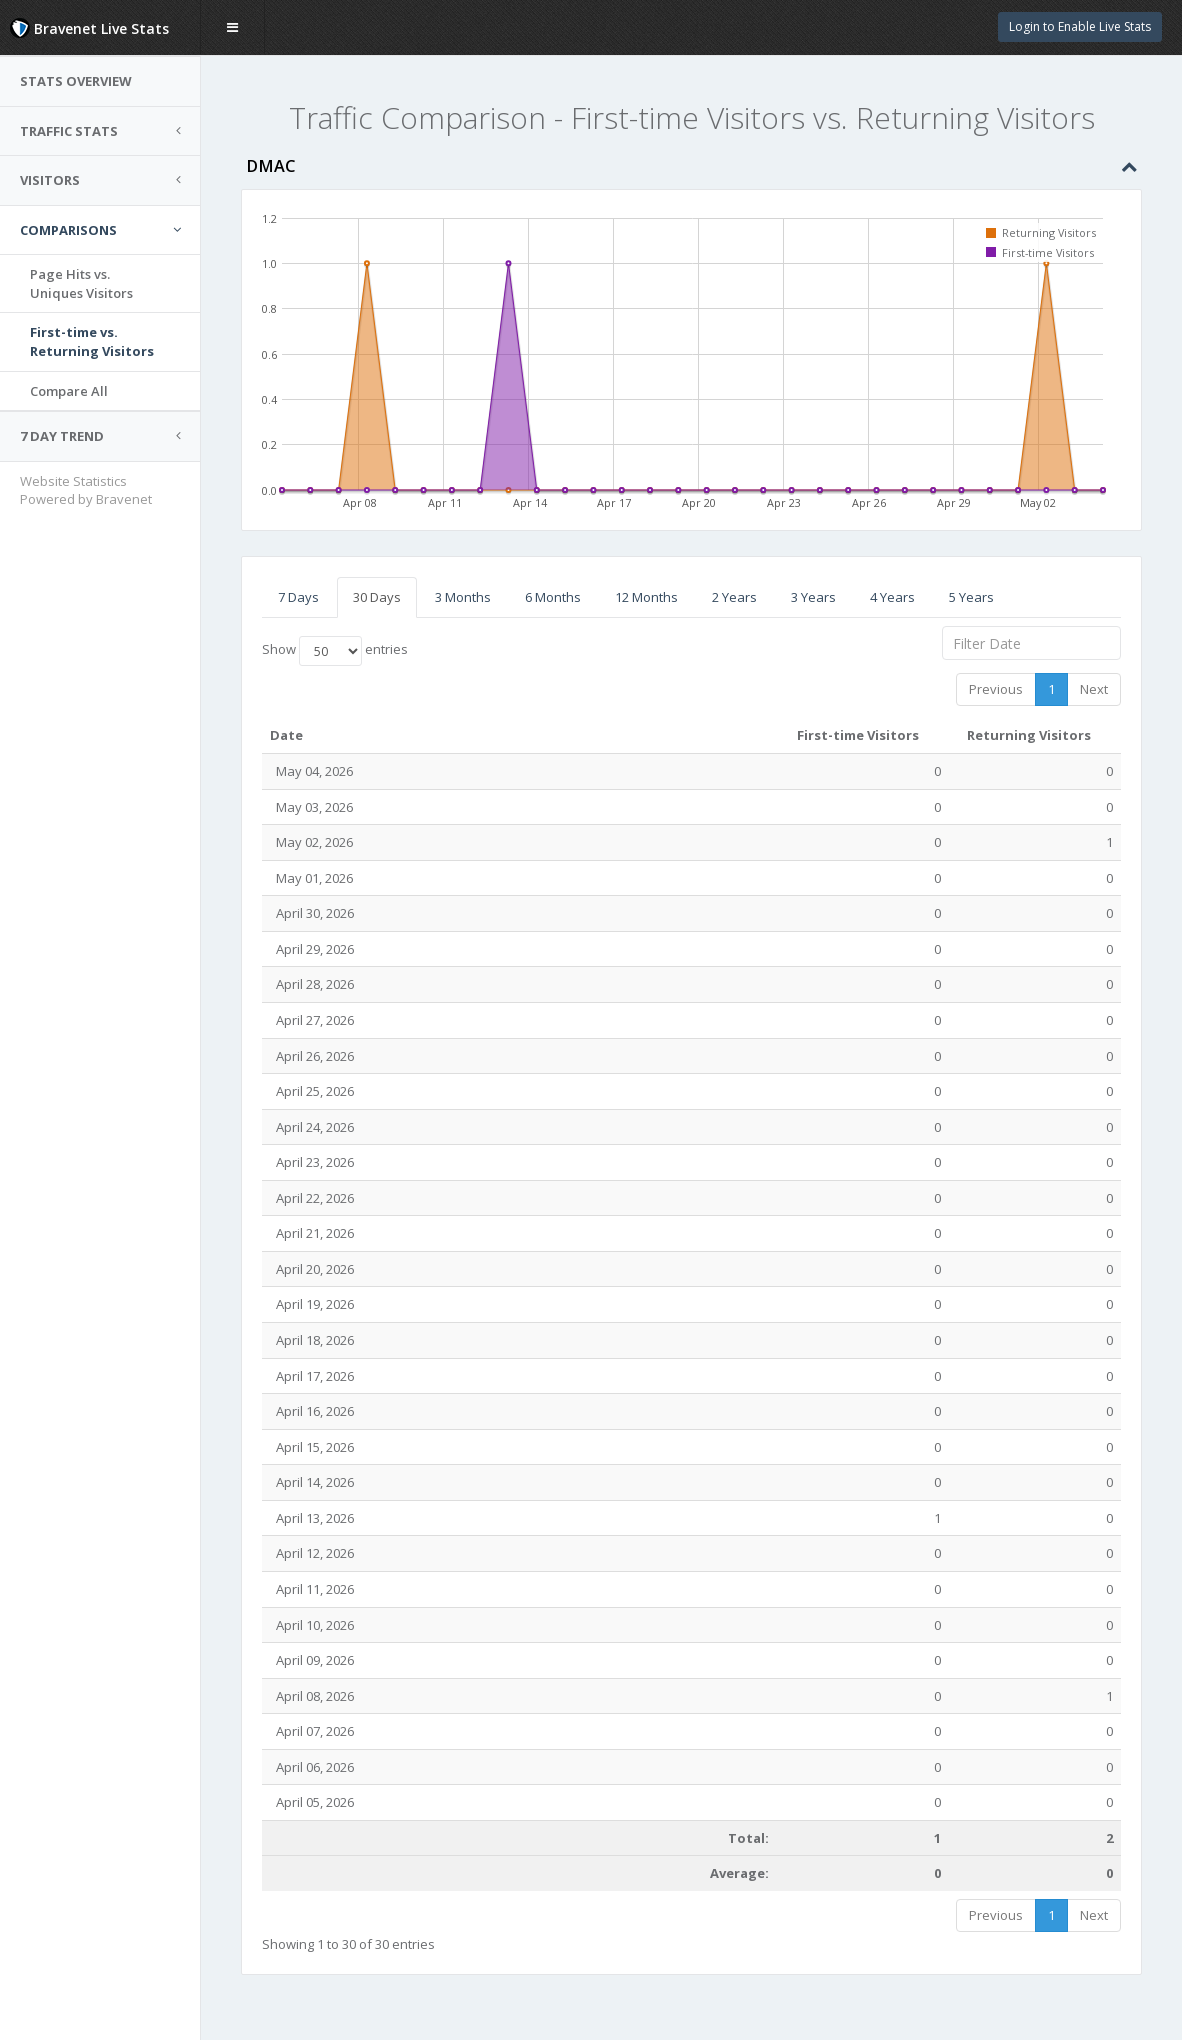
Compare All (69, 391)
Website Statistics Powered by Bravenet (86, 490)
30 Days (377, 597)
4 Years (892, 597)
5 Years (971, 597)
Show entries (335, 651)
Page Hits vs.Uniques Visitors (81, 283)
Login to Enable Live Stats (1080, 26)
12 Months (646, 597)
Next (1094, 689)
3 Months (463, 597)
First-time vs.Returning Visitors (92, 341)
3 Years (813, 597)
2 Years (734, 597)
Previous (996, 689)
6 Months (553, 597)
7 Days (298, 597)
